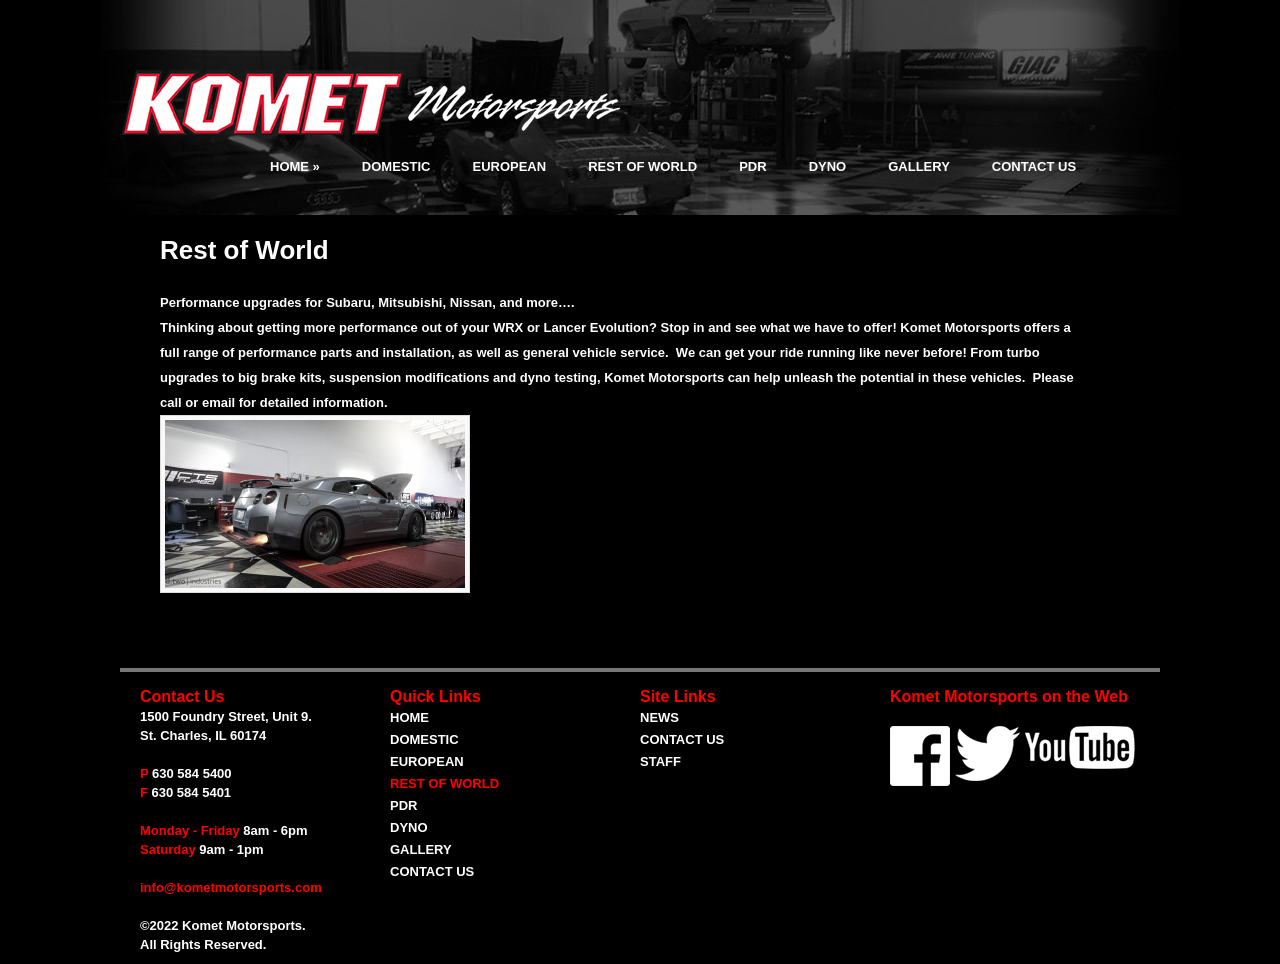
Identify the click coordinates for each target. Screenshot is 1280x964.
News (659, 717)
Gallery (919, 166)
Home (295, 166)
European (509, 166)
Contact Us (1034, 166)
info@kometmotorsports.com (231, 887)
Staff (660, 761)
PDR (752, 166)
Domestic (396, 166)
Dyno (828, 166)
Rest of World (642, 166)
